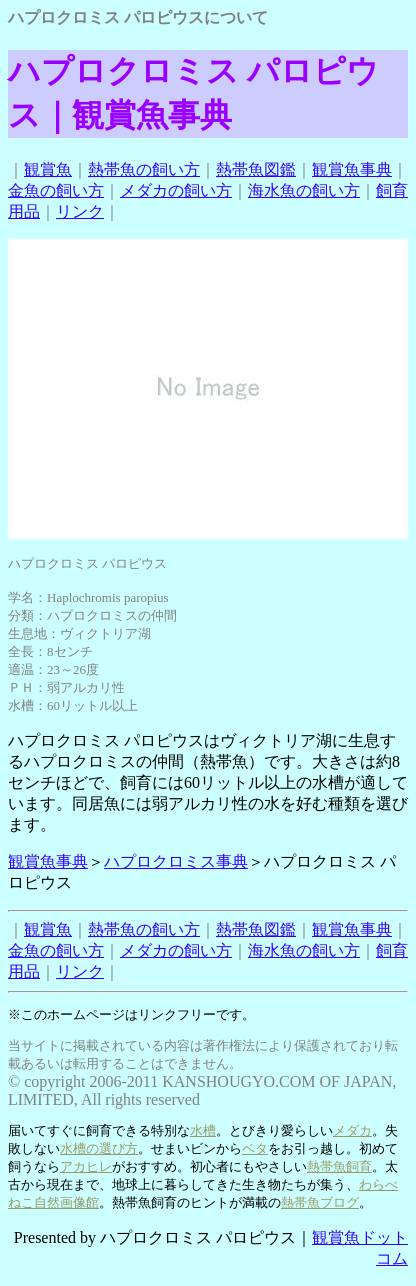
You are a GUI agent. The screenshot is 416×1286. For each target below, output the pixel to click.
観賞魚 (48, 169)
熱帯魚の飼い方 (144, 169)
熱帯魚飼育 (339, 1166)
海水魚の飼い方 (304, 190)
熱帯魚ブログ (320, 1202)
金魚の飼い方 (56, 190)
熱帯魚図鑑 (256, 169)
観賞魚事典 (352, 169)
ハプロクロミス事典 (176, 861)
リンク (80, 211)
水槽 (203, 1130)
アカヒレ (86, 1166)
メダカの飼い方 (176, 190)
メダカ (352, 1130)
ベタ (255, 1148)
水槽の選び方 (99, 1148)
